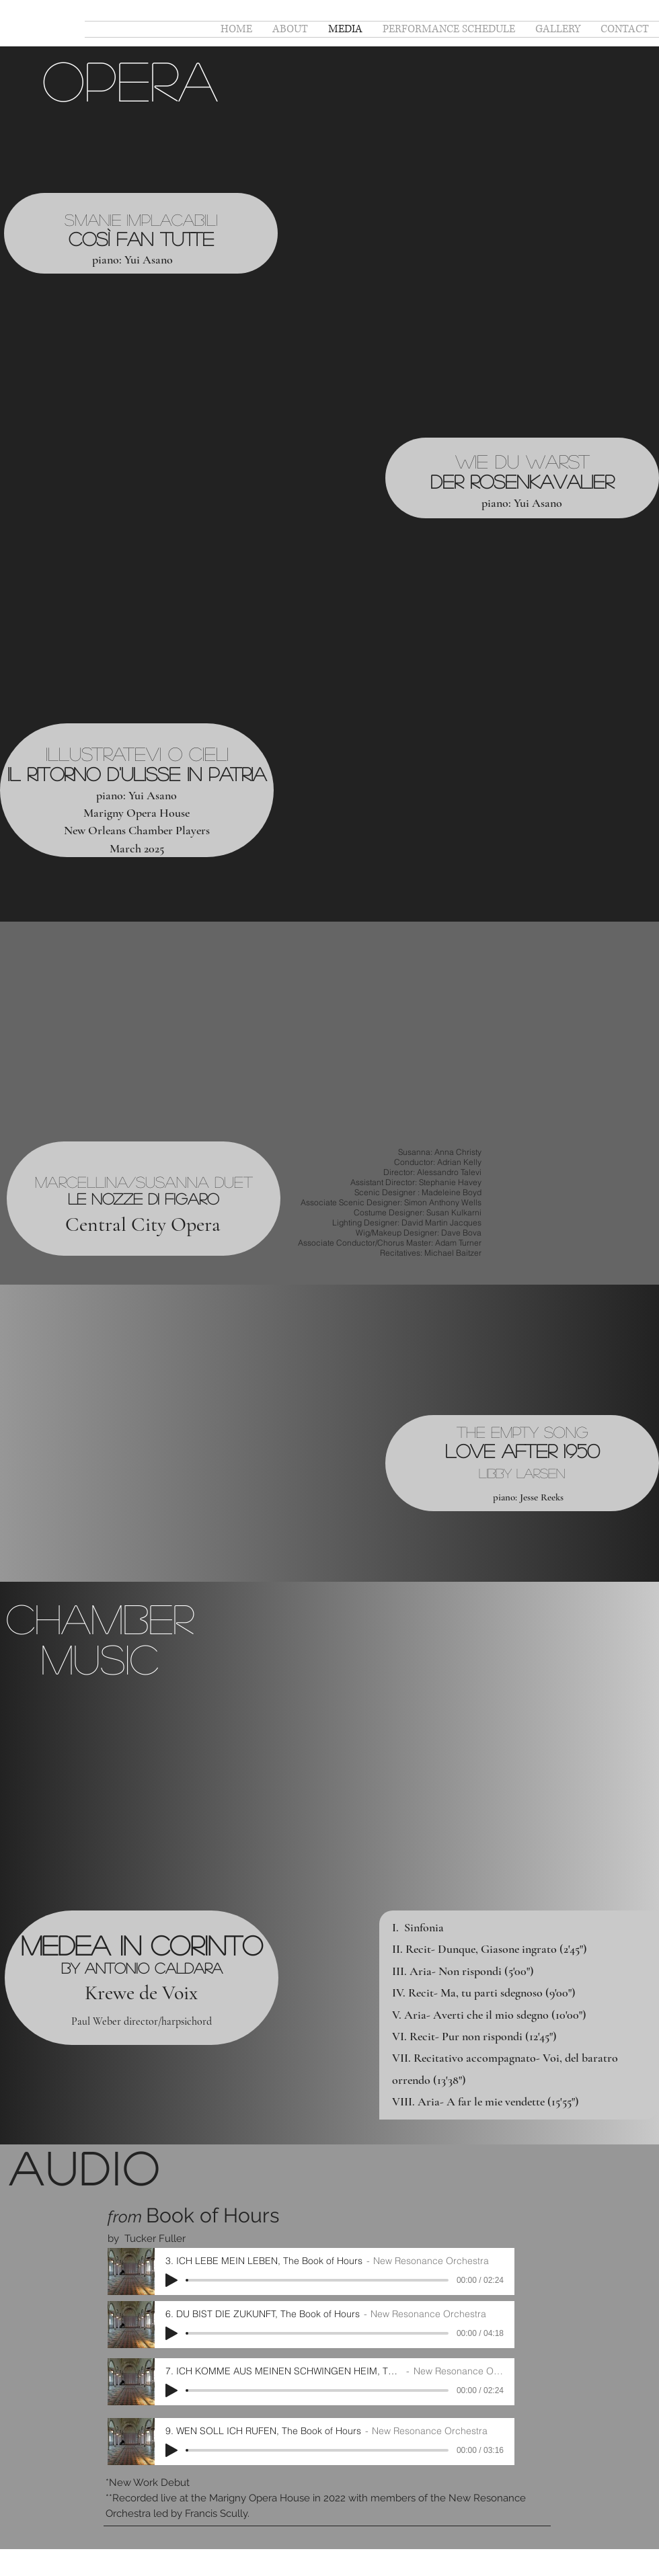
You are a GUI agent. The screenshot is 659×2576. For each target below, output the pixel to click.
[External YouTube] (469, 242)
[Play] (171, 2280)
